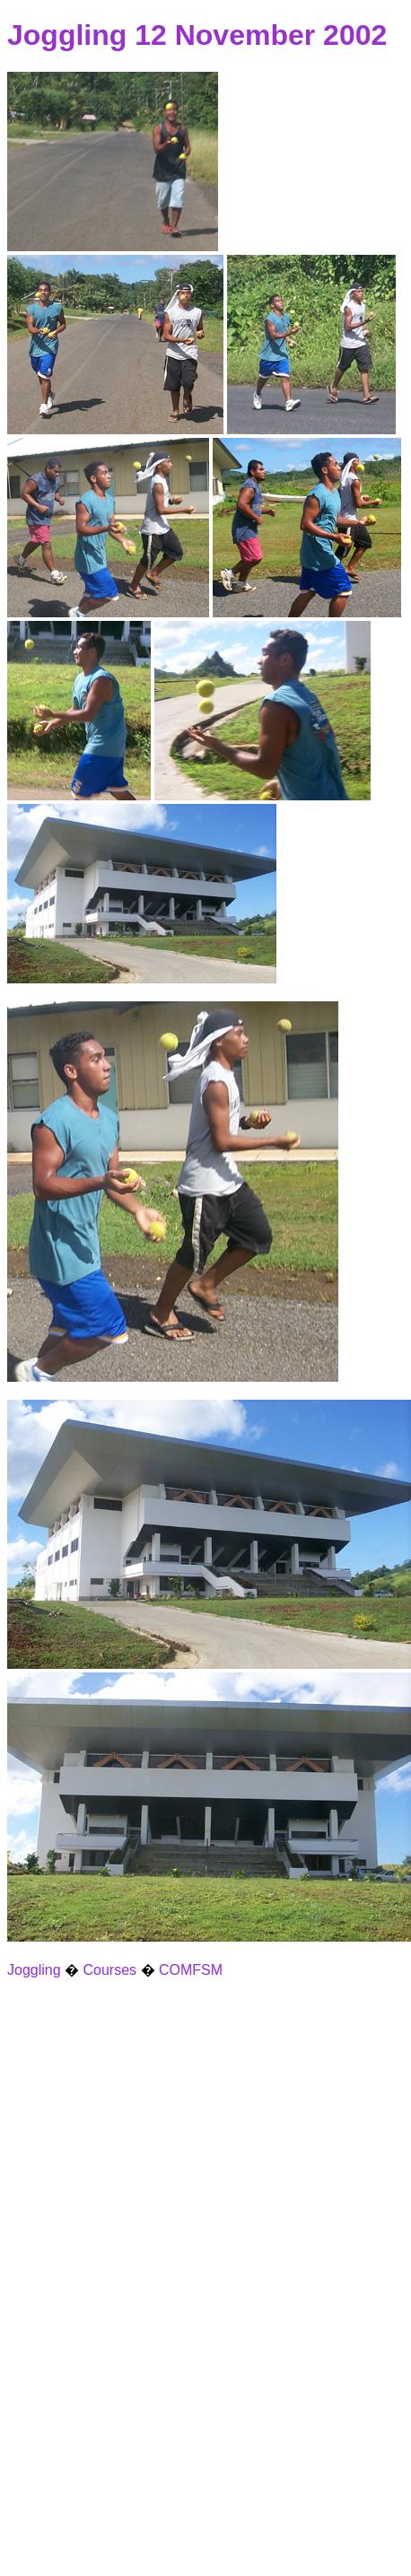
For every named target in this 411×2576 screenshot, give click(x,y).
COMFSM (191, 1970)
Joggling (34, 1970)
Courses (110, 1970)
